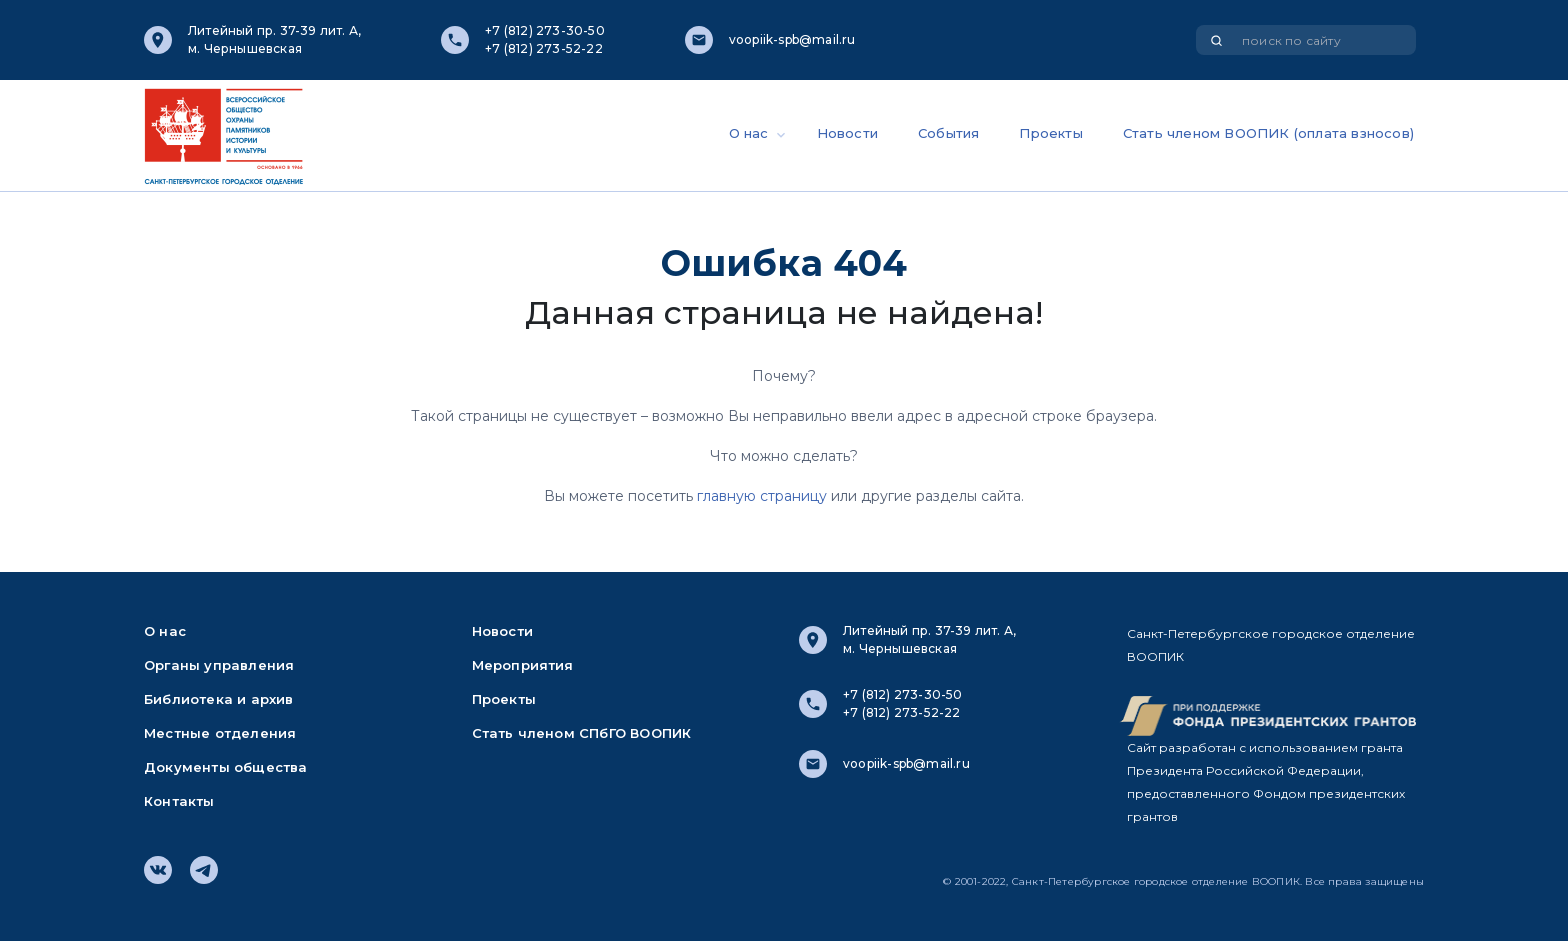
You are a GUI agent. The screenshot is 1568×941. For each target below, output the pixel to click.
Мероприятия (523, 665)
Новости (847, 133)
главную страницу (762, 496)
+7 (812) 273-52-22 (544, 48)
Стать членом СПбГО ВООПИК (582, 733)
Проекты (1050, 133)
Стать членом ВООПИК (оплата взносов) (1268, 133)
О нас (749, 133)
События (948, 133)
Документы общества (226, 767)
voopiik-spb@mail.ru (792, 39)
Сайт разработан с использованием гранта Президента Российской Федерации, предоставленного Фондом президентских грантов (1266, 782)
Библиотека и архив (219, 699)
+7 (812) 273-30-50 (545, 30)
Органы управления (219, 665)
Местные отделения (220, 733)
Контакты (179, 801)
